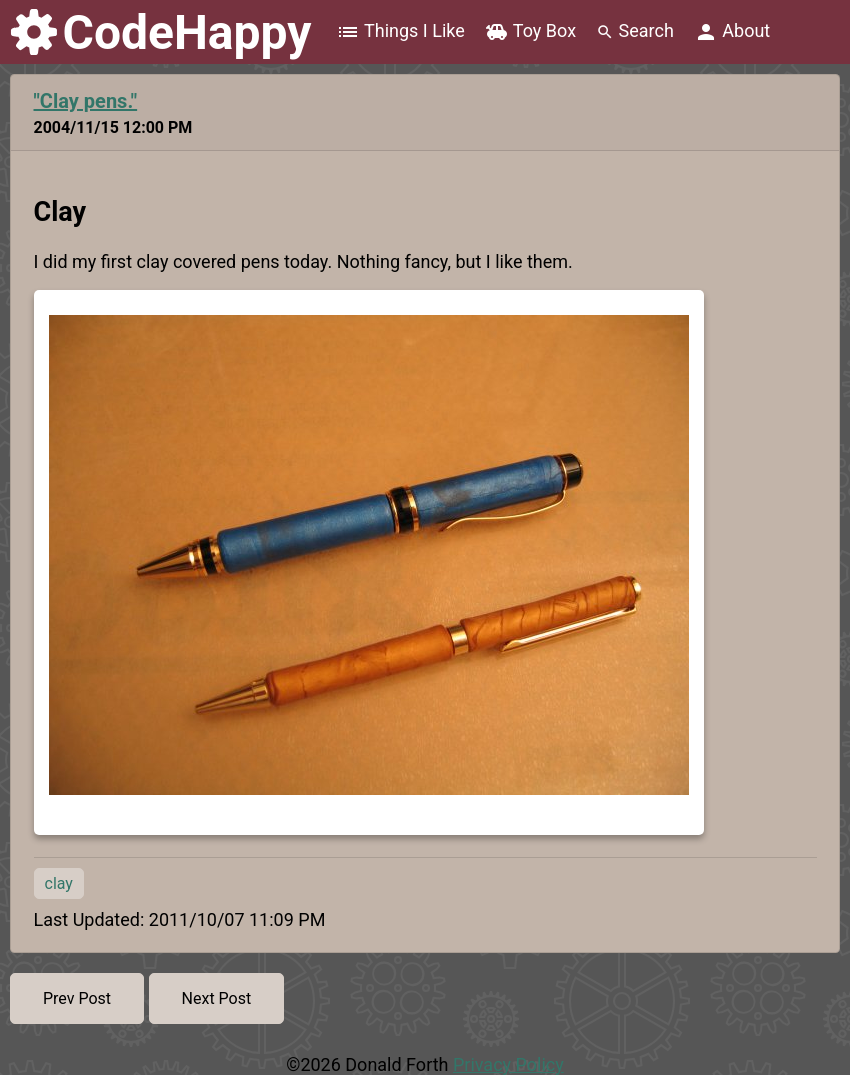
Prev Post (77, 998)
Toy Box (530, 32)
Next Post (217, 998)
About (732, 32)
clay (59, 883)
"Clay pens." (86, 101)
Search (635, 30)
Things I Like (400, 32)
